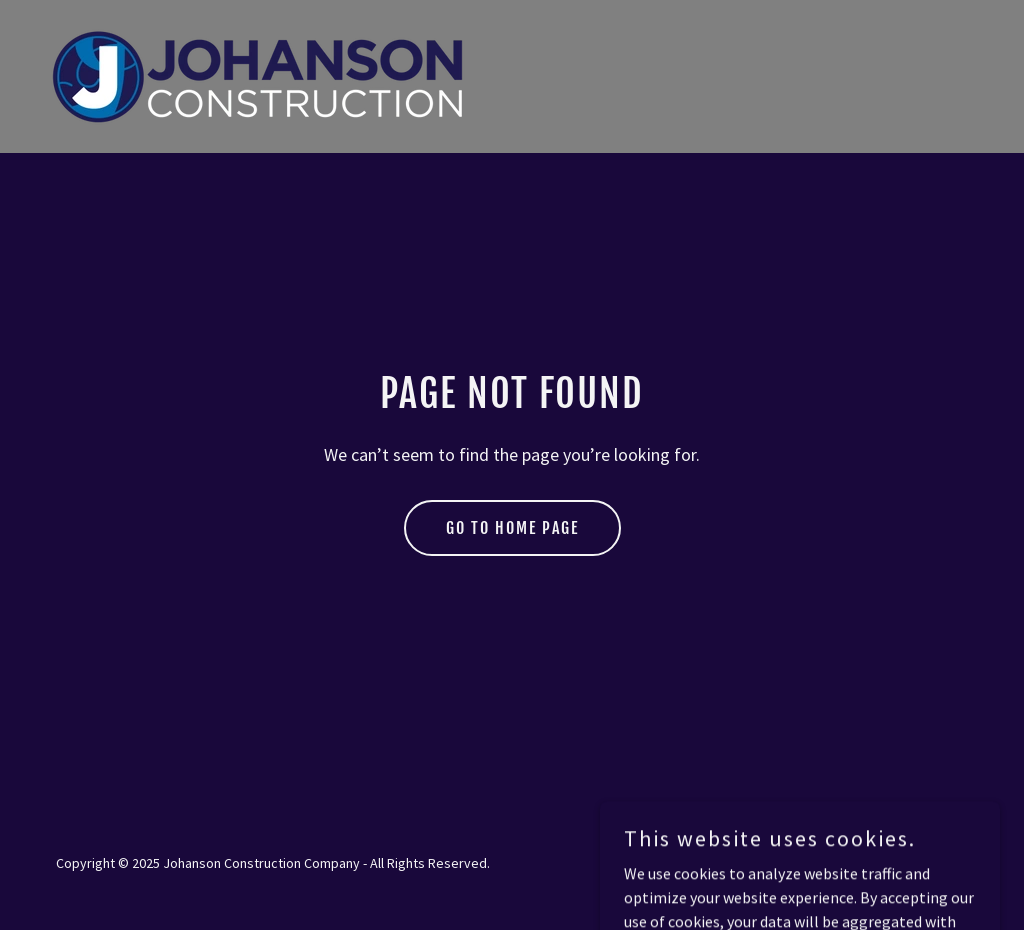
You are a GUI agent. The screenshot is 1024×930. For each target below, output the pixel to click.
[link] (260, 74)
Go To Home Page (512, 528)
